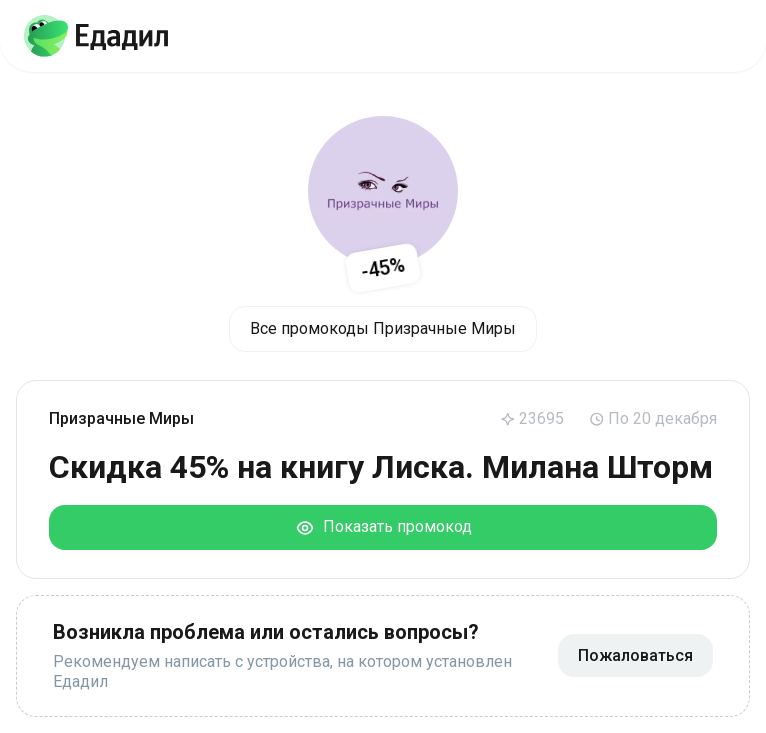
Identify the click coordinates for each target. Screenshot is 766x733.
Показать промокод (383, 527)
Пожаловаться (635, 655)
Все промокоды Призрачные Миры (383, 328)
